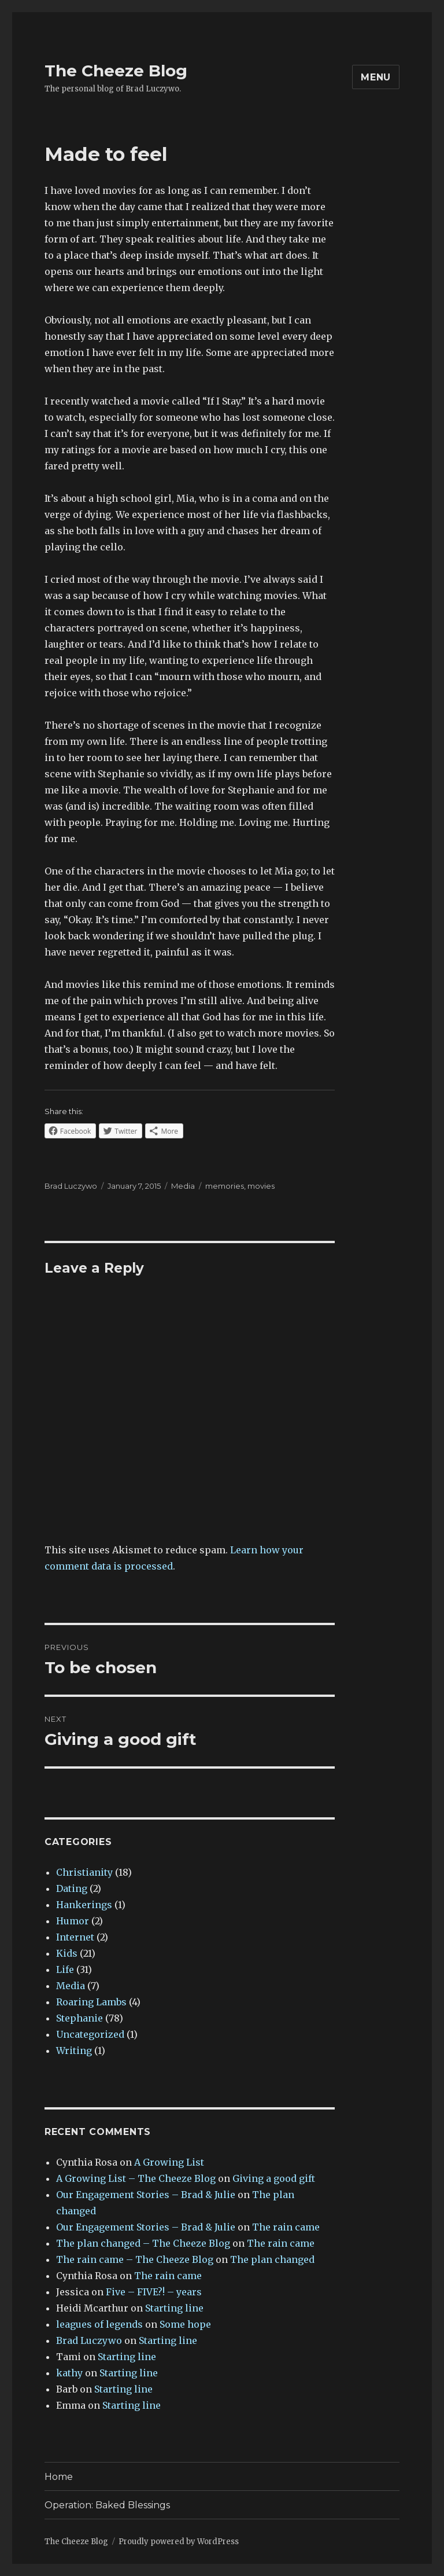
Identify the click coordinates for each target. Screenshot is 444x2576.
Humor (72, 1921)
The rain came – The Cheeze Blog (134, 2259)
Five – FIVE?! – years (154, 2292)
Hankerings (84, 1904)
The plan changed (272, 2259)
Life (65, 1969)
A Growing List (169, 2162)
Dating (71, 1888)
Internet (75, 1937)
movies (261, 1185)
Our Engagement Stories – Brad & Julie (145, 2194)
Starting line (174, 2308)
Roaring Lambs (91, 2002)
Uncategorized (90, 2034)
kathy (69, 2373)
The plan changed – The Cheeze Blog (143, 2243)
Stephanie (79, 2018)
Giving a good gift (273, 2178)
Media (183, 1185)
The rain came (286, 2227)
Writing (74, 2050)
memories (224, 1185)
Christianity (84, 1872)
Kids (66, 1953)
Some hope (185, 2324)
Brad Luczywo (71, 1185)
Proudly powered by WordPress (179, 2541)
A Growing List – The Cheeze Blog (136, 2178)
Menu (376, 77)
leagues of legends (99, 2324)
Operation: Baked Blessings (107, 2505)
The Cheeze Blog (116, 70)
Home (59, 2476)
